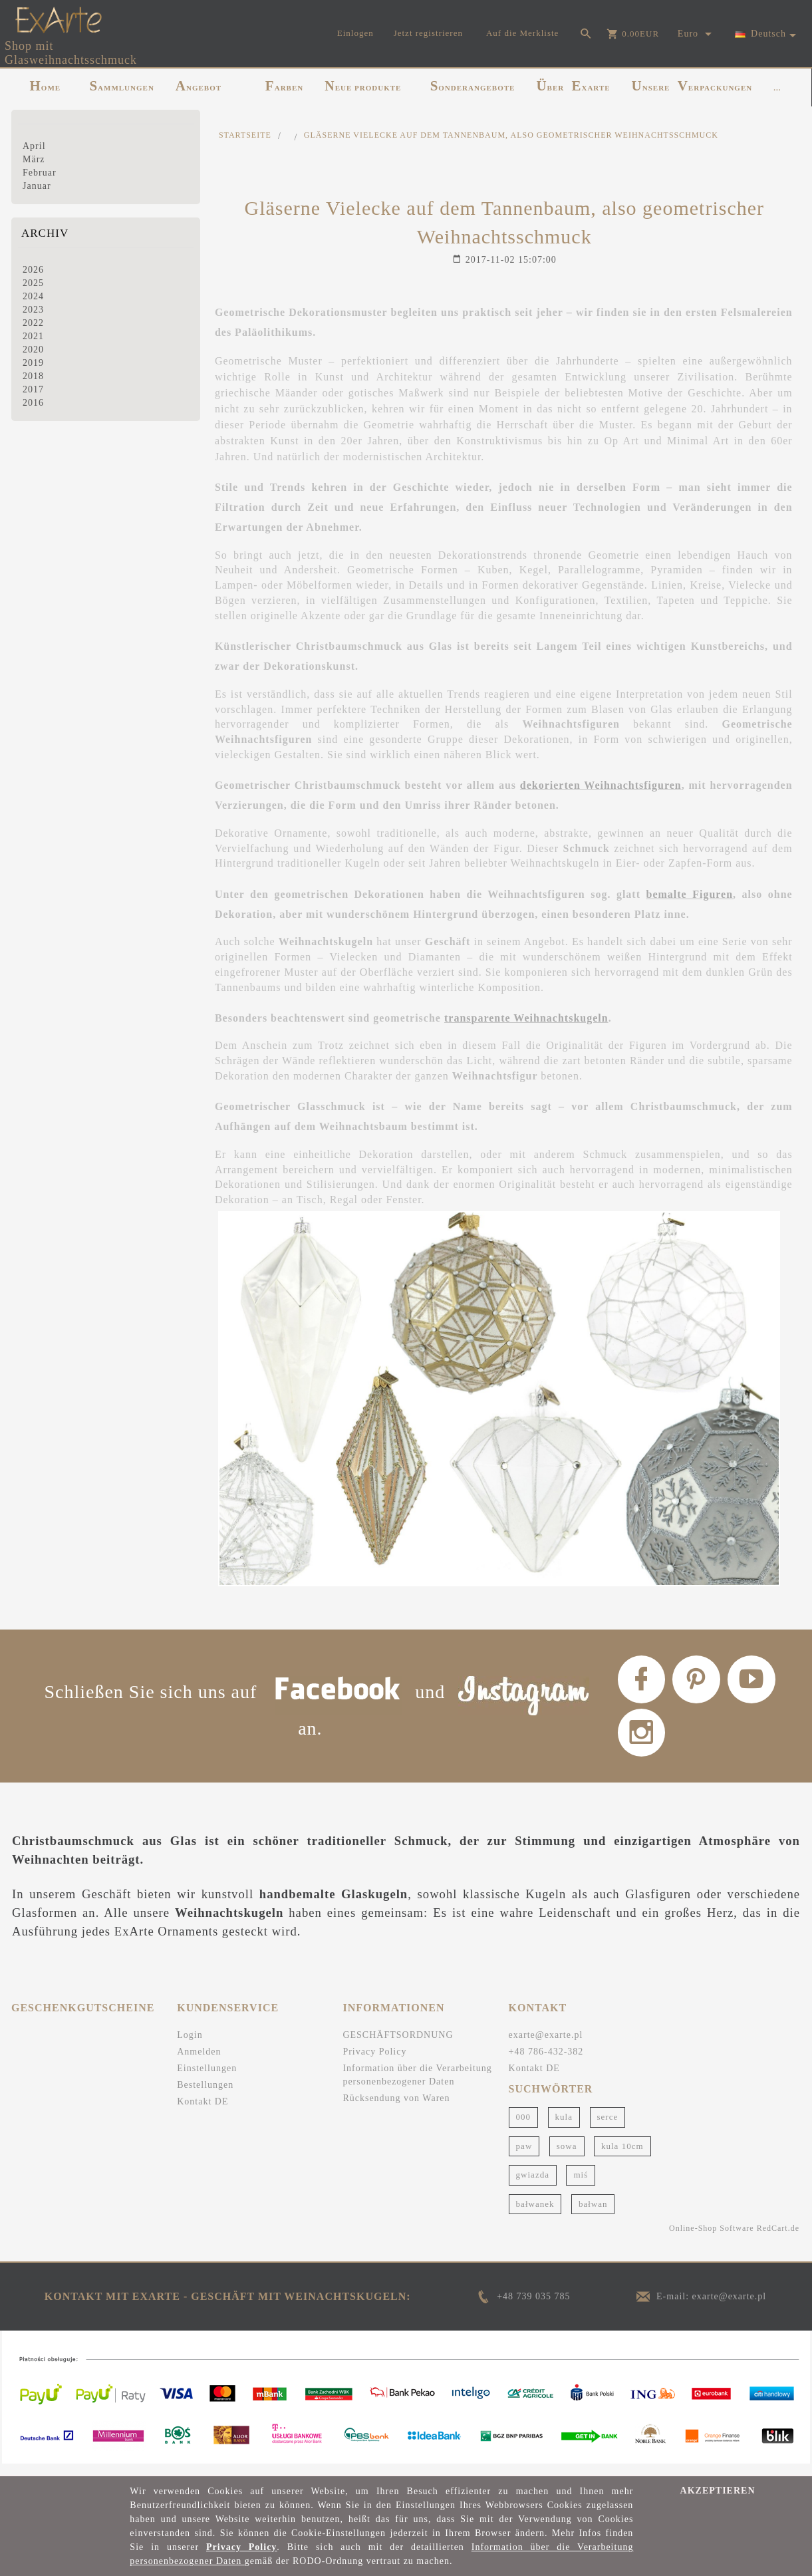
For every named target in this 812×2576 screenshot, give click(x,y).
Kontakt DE (202, 2113)
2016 (33, 403)
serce (607, 2128)
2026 (33, 270)
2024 (33, 296)
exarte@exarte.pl (546, 2046)
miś (580, 2186)
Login (189, 2046)
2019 (33, 363)
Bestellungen (205, 2096)
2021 (33, 336)
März (34, 159)
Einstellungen (207, 2079)
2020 (33, 350)
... (777, 88)
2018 (33, 376)
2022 (33, 323)
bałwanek (535, 2215)
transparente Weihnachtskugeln (526, 1018)
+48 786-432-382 (546, 2063)
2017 (33, 389)
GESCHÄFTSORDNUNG (397, 2046)
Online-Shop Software (711, 2239)
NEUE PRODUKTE (363, 85)
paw (524, 2157)
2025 (33, 283)
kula (564, 2128)
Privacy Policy (374, 2063)
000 (523, 2128)
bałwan (593, 2215)
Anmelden (199, 2063)
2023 (33, 310)
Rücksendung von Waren (396, 2109)
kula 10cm (622, 2157)
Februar (40, 173)
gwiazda (532, 2186)
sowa (567, 2157)
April (34, 146)
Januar (37, 186)
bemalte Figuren (690, 894)
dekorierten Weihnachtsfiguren (601, 785)
